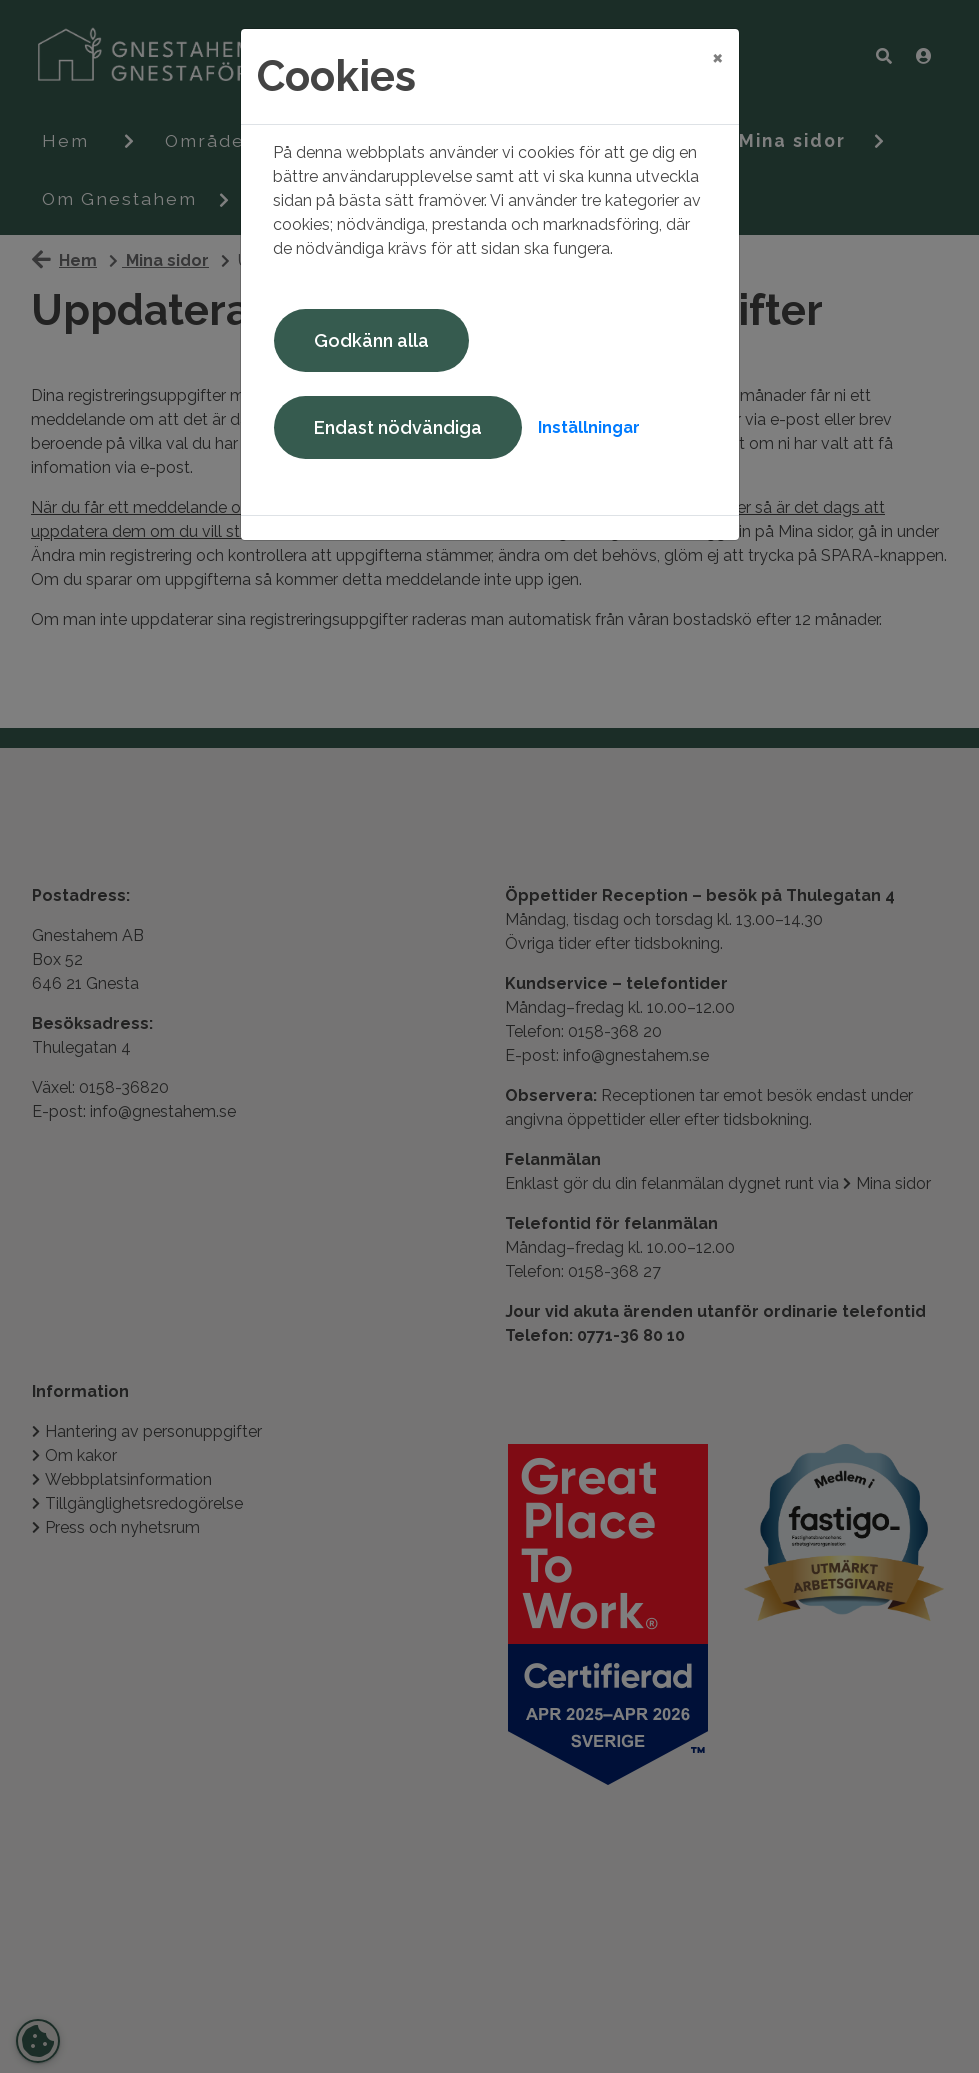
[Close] (717, 57)
